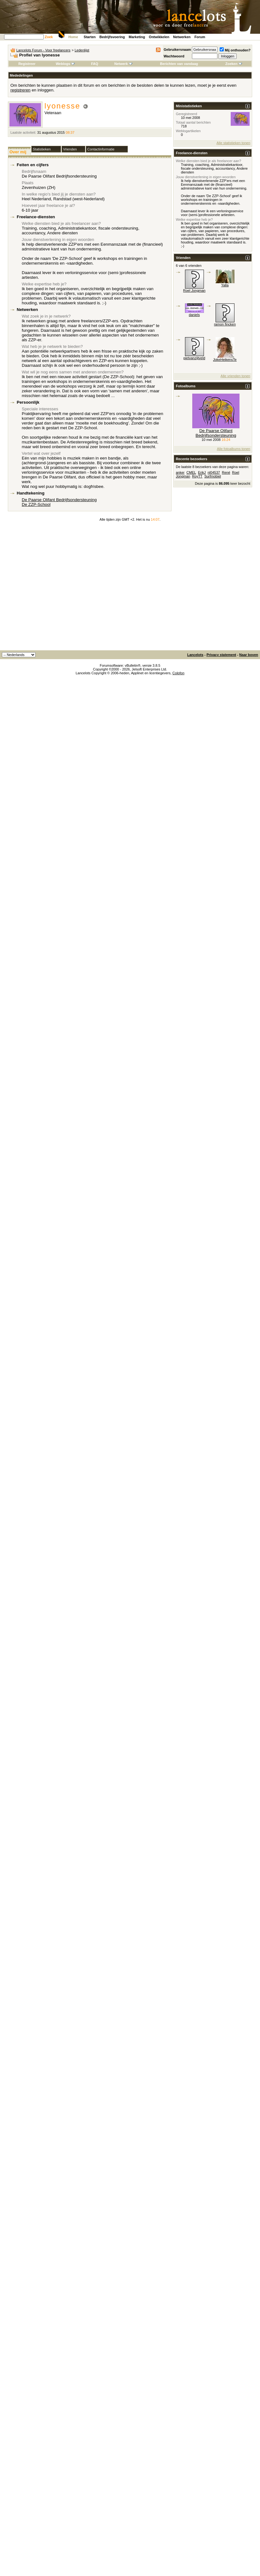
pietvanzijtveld (194, 358)
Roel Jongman (194, 290)
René (226, 472)
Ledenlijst (82, 50)
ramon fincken (225, 324)
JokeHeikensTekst (227, 359)
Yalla (225, 285)
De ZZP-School (36, 504)
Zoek (49, 37)
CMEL (191, 472)
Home (73, 37)
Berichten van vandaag (179, 64)
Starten (90, 37)
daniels (194, 315)
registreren (20, 90)
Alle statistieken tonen (233, 143)
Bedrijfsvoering (112, 37)
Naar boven (248, 655)
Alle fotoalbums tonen (233, 449)
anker (180, 472)
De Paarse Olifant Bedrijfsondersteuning (59, 499)
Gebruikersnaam (177, 49)
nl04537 (214, 472)
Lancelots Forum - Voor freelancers (43, 50)
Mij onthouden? (235, 50)
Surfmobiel (212, 476)
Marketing (137, 37)
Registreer (26, 64)
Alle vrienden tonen (235, 376)
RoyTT (197, 476)
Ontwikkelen (159, 37)
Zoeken (233, 64)
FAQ (94, 64)
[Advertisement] (59, 588)
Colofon (178, 673)
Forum (199, 37)
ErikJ (201, 472)
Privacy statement (221, 655)
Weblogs (65, 64)
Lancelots (195, 655)
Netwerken (182, 37)
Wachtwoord (174, 56)
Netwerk (123, 64)
